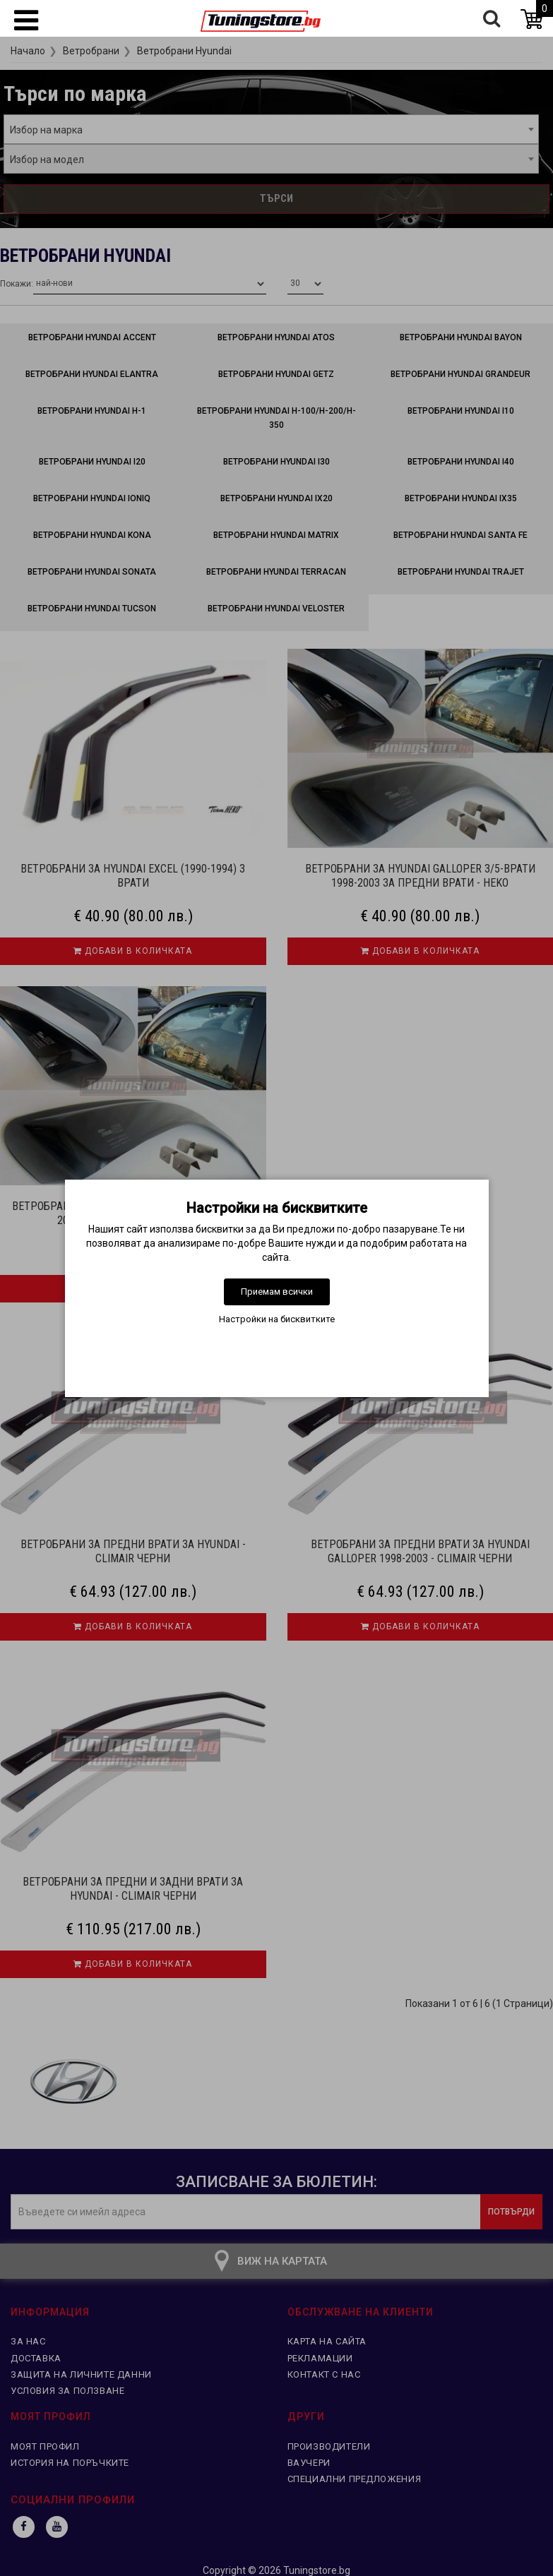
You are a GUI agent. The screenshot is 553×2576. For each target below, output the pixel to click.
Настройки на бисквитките (277, 1319)
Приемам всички (277, 1291)
